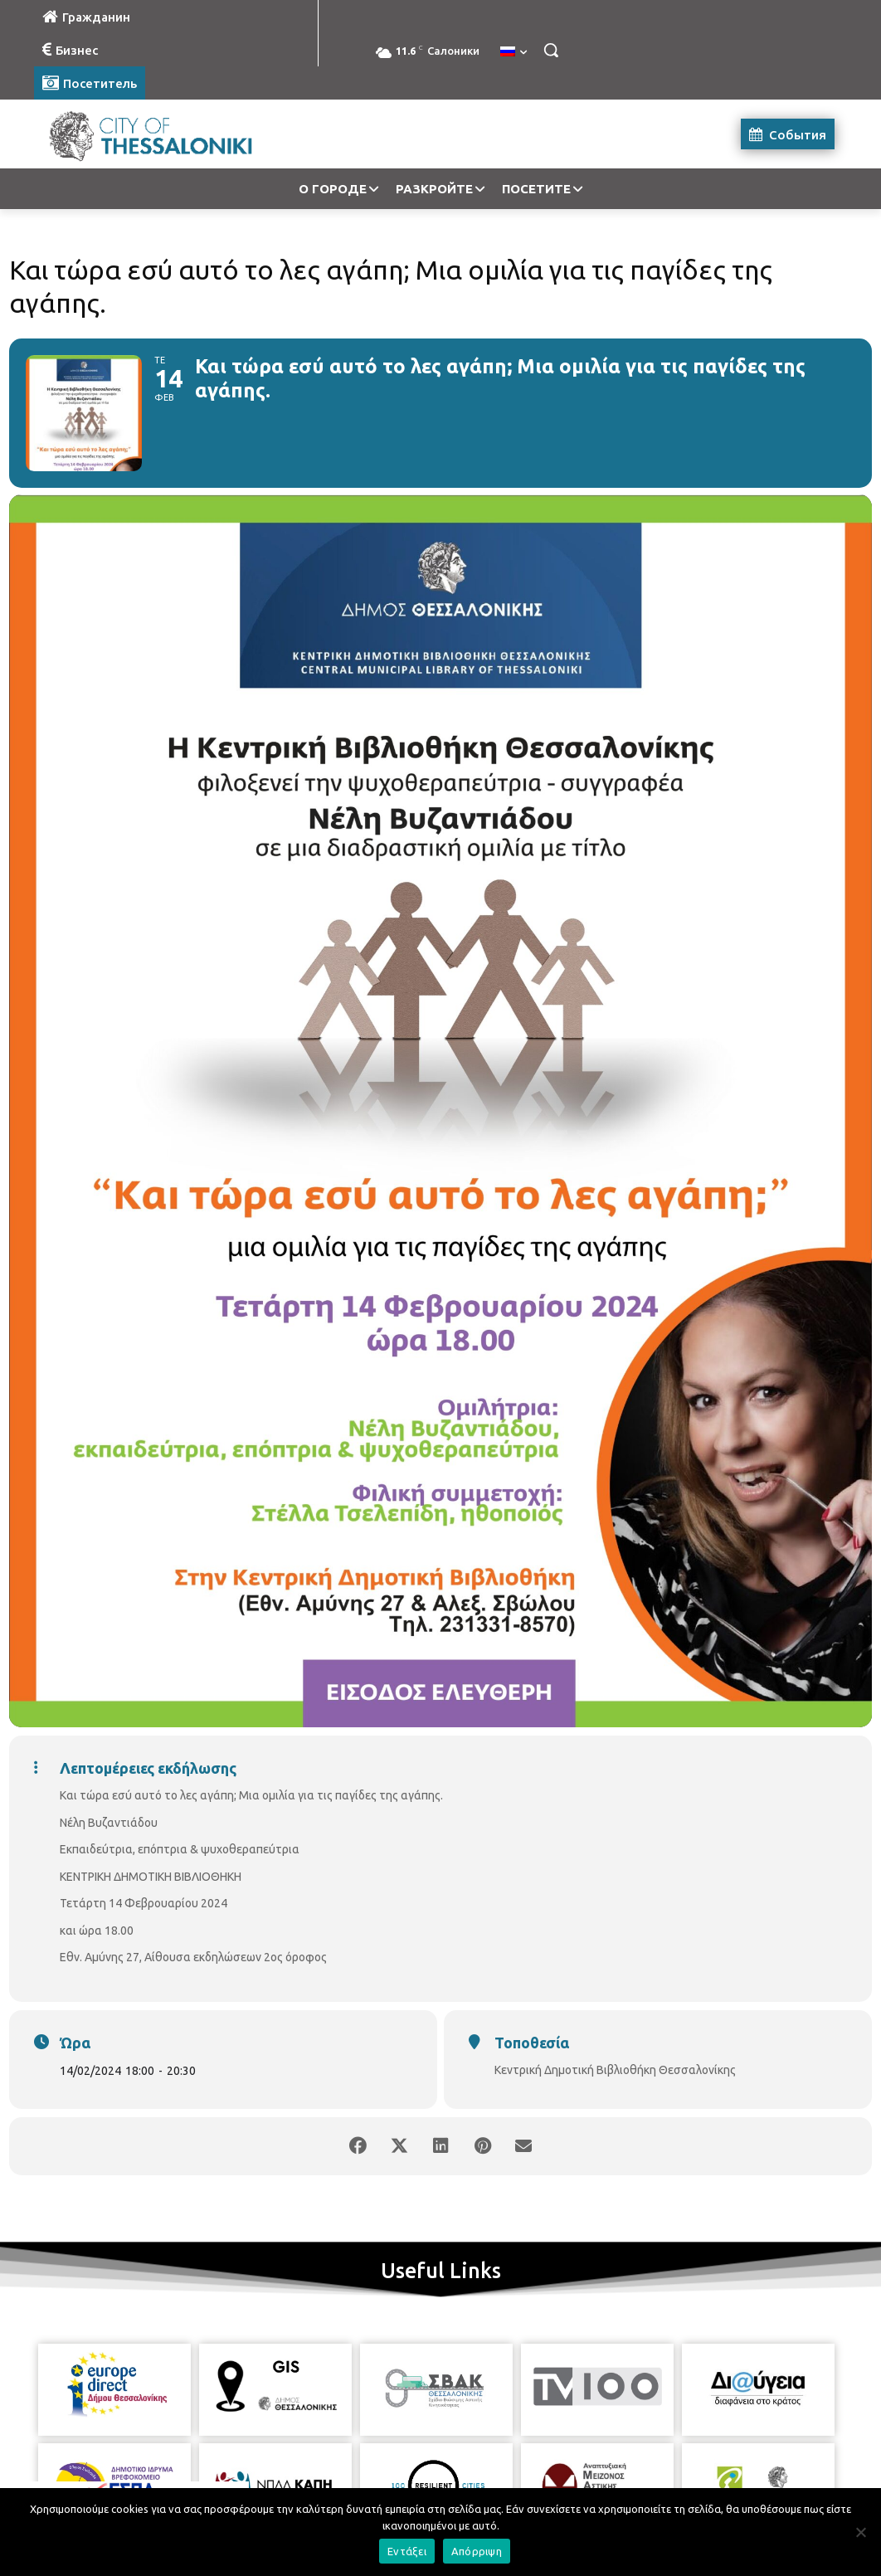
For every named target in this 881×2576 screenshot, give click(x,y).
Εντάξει (406, 2551)
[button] (550, 49)
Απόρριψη (476, 2551)
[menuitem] (513, 52)
